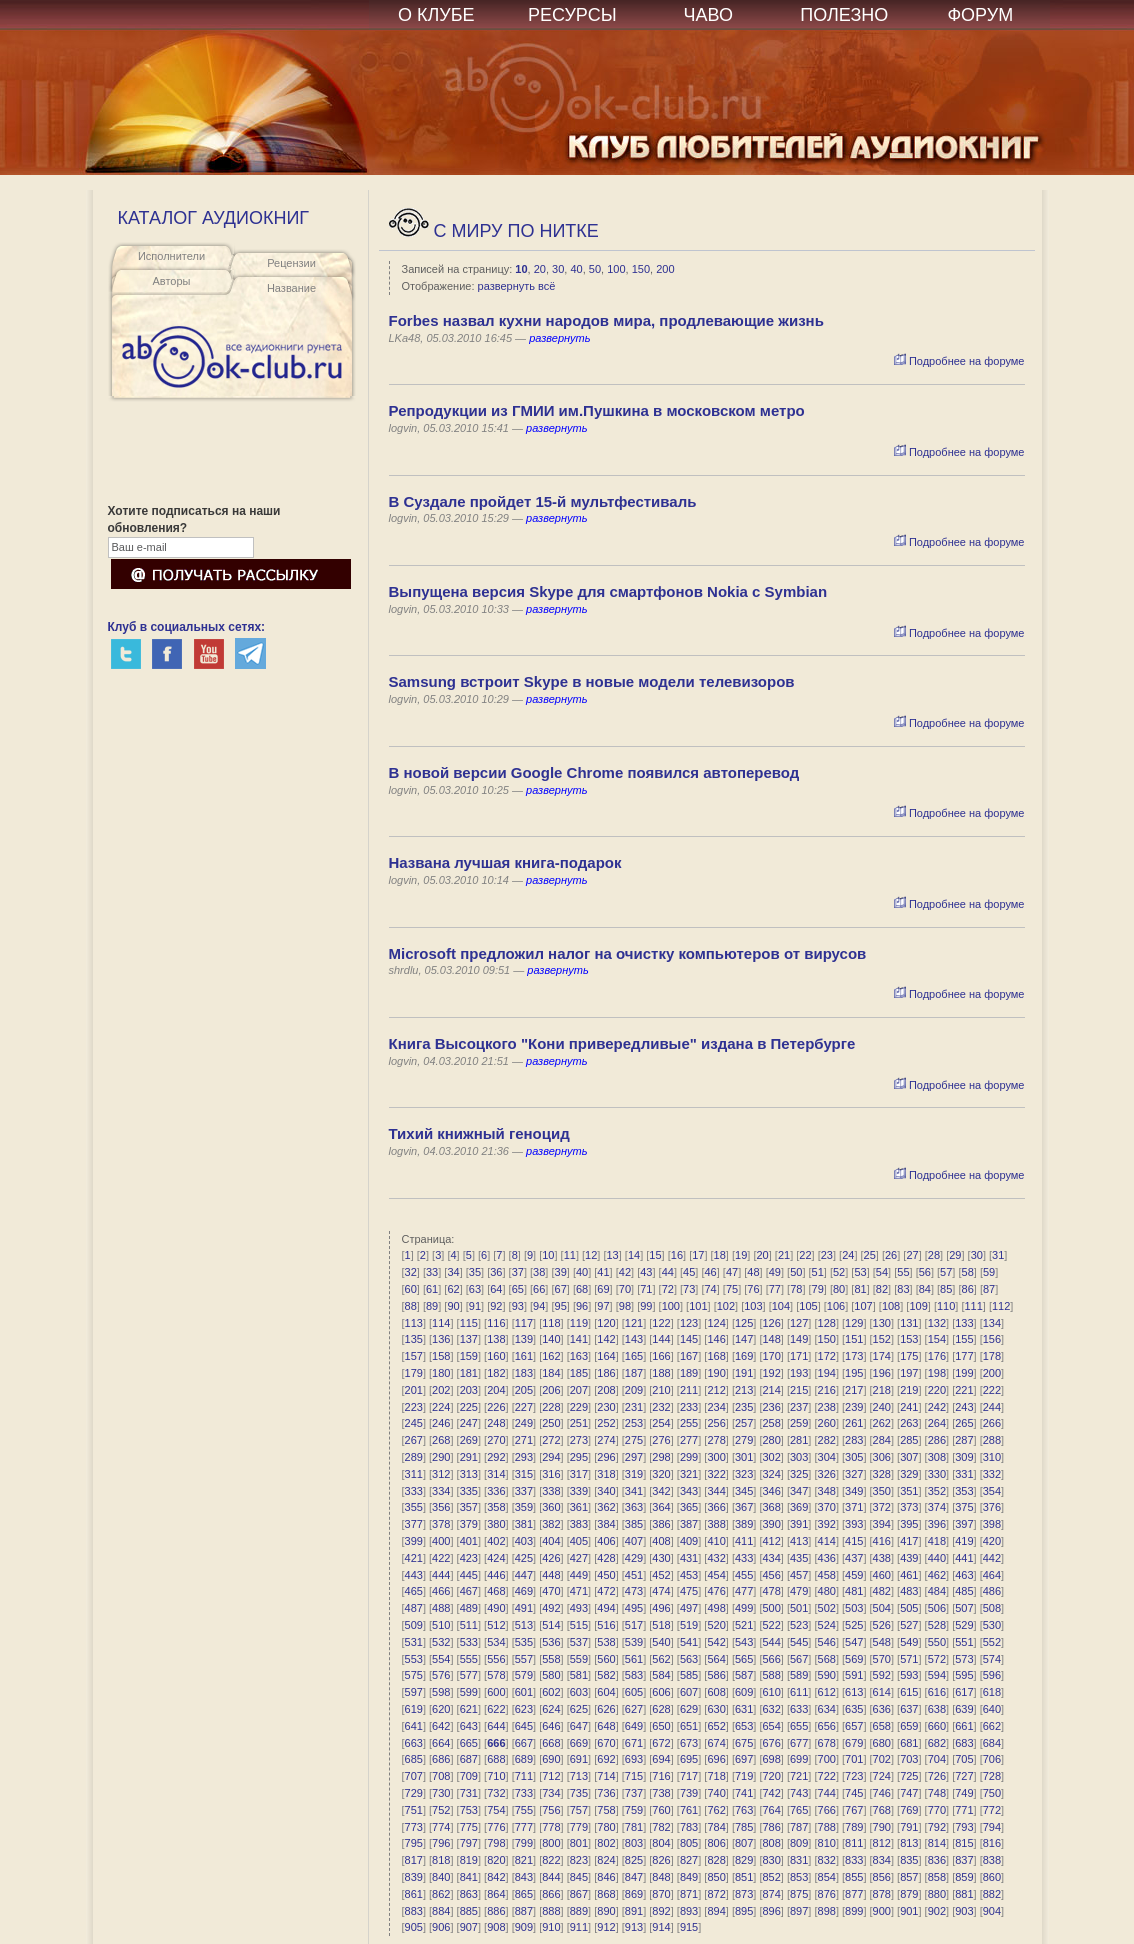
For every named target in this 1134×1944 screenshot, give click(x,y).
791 (909, 1827)
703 (909, 1759)
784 (716, 1827)
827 (689, 1860)
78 (796, 1289)
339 (579, 1491)
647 (579, 1726)
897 (799, 1911)
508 (992, 1608)
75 (732, 1289)
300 (716, 1457)
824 (606, 1860)
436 (827, 1558)
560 (606, 1659)
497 (689, 1608)
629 (689, 1709)
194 (827, 1373)
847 (634, 1877)
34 (453, 1272)
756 (551, 1810)
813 (909, 1843)
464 (992, 1575)
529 (964, 1625)
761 (689, 1810)
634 (827, 1709)
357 (469, 1507)
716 (661, 1776)
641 (414, 1726)
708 (441, 1776)
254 (661, 1423)
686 (441, 1759)
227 (524, 1407)
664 (441, 1743)
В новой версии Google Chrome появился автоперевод (594, 772)
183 (524, 1373)
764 (771, 1810)
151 (854, 1339)
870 (661, 1894)
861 (414, 1894)
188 (661, 1373)
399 (414, 1541)
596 (992, 1675)
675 (744, 1743)
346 (771, 1491)
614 (882, 1692)
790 (882, 1827)
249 (524, 1423)
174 (882, 1356)
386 (661, 1524)
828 (716, 1860)
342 (661, 1491)
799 (524, 1843)
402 (496, 1541)
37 (518, 1272)
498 (716, 1608)
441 (964, 1558)
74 (710, 1289)
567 (799, 1659)
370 (827, 1507)
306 (882, 1457)
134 (992, 1323)
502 (827, 1608)
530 (992, 1625)
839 (414, 1877)
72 (668, 1289)
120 (606, 1323)
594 (937, 1675)
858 (937, 1877)
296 (606, 1457)
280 (771, 1440)
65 (518, 1289)
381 (524, 1524)
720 (771, 1776)
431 (689, 1558)
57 (946, 1272)
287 (964, 1440)
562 (661, 1659)
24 (848, 1255)
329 (909, 1474)
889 (579, 1911)
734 (551, 1793)
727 (964, 1776)
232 (661, 1407)
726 (937, 1776)
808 (771, 1843)
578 (496, 1675)
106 (836, 1306)
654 (771, 1726)
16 (677, 1255)
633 (799, 1709)
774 (441, 1827)
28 (934, 1255)
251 (579, 1423)
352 (937, 1491)
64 (496, 1289)
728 (992, 1776)
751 (414, 1810)
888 (551, 1911)
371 (854, 1507)
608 (716, 1692)
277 (689, 1440)
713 (579, 1776)
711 (524, 1776)
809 (799, 1843)
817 (414, 1860)
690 (551, 1759)
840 (441, 1877)
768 (882, 1810)
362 (606, 1507)
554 (441, 1659)
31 (998, 1255)
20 (540, 269)
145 (689, 1339)
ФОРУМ (980, 15)
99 (646, 1306)
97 (603, 1306)
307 (909, 1457)
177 (964, 1356)
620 (441, 1709)
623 (524, 1709)
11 (570, 1255)
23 (827, 1255)
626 (606, 1709)
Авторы (172, 281)
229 (579, 1407)
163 (579, 1356)
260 (827, 1423)
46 (710, 1272)
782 (661, 1827)
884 (441, 1911)
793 (964, 1827)
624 (551, 1709)
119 (579, 1323)
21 (784, 1255)
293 (524, 1457)
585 (689, 1675)
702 (882, 1759)
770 (937, 1810)
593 (909, 1675)
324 (771, 1474)
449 (579, 1575)
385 (634, 1524)
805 (689, 1843)
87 (989, 1289)
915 (689, 1927)
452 (661, 1575)
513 (524, 1625)
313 (469, 1474)
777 (524, 1827)
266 (992, 1423)
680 (882, 1743)
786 (771, 1827)
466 (441, 1591)
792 (937, 1827)
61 (432, 1289)
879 (909, 1894)
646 (551, 1726)
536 (551, 1642)
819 (469, 1860)
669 (579, 1743)
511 (469, 1625)
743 (799, 1793)
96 (582, 1306)
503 (854, 1608)
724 (882, 1776)
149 (799, 1339)
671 (634, 1743)
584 (661, 1675)
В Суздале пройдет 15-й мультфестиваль (543, 501)
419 (964, 1541)
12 (591, 1255)
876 (827, 1894)
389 (744, 1524)
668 (551, 1743)
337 (524, 1491)
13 (613, 1255)
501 (799, 1608)
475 (689, 1591)
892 (661, 1911)
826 (661, 1860)
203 (469, 1390)
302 (771, 1457)
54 (882, 1272)
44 (668, 1272)
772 (992, 1810)
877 (854, 1894)
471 (579, 1591)
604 (606, 1692)
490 (496, 1608)
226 (496, 1407)
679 (854, 1743)
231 (634, 1407)
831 (799, 1860)
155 (964, 1339)
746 (882, 1793)
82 (882, 1289)
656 (827, 1726)
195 (854, 1373)
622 (496, 1709)
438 (882, 1558)
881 (964, 1894)
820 (496, 1860)
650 (661, 1726)
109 (918, 1306)
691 (579, 1759)
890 (606, 1911)
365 (689, 1507)
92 (496, 1306)
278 (716, 1440)
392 (827, 1524)
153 (909, 1339)
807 (744, 1843)
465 (414, 1591)
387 (689, 1524)
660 (937, 1726)
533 (469, 1642)
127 (799, 1323)
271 (524, 1440)
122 (661, 1323)
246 (441, 1423)
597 (414, 1692)
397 (964, 1524)
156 (992, 1339)
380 (496, 1524)
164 (606, 1356)
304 (827, 1457)
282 (827, 1440)
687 (469, 1759)
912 (606, 1927)
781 (634, 1827)
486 (992, 1591)
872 (716, 1894)
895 (744, 1911)
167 (689, 1356)
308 (937, 1457)
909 (524, 1927)
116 (496, 1323)
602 (551, 1692)
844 (551, 1877)
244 (992, 1407)
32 (411, 1272)
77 (775, 1289)
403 (524, 1541)
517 (634, 1625)
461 (909, 1575)
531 (414, 1642)
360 (551, 1507)
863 (469, 1894)
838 (992, 1860)
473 (634, 1591)
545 (799, 1642)
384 (606, 1524)
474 (661, 1591)
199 (964, 1373)
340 (606, 1491)
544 (771, 1642)
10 (521, 269)
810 (827, 1843)
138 (496, 1339)
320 (661, 1474)
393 (854, 1524)
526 (882, 1625)
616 (937, 1692)
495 (634, 1608)
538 (606, 1642)
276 (661, 1440)
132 (937, 1323)
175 (909, 1356)
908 (496, 1927)
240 (882, 1407)
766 (827, 1810)
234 (716, 1407)
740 (716, 1793)
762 (716, 1810)
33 (432, 1272)
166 (661, 1356)
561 (634, 1659)
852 (771, 1877)
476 (716, 1591)
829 (744, 1860)
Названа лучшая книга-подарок (505, 862)
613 (854, 1692)
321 (689, 1474)
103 (753, 1306)
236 (771, 1407)
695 (689, 1759)
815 (964, 1843)
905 (414, 1927)
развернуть (559, 338)
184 (551, 1373)
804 (661, 1843)
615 (909, 1692)
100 (616, 269)
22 (805, 1255)
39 (561, 1272)
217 (854, 1390)
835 (909, 1860)
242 (937, 1407)
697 (744, 1759)
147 (744, 1339)
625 (579, 1709)
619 (414, 1709)
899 (854, 1911)
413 (799, 1541)
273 (579, 1440)
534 (496, 1642)
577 (469, 1675)
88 (411, 1306)
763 (744, 1810)
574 (992, 1659)
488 (441, 1608)
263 (909, 1423)
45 (689, 1272)
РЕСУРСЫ (572, 15)
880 (937, 1894)
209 (634, 1390)
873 (744, 1894)
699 (799, 1759)
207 (579, 1390)
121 (634, 1323)
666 (496, 1743)
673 (689, 1743)
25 (870, 1255)
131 (909, 1323)
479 (799, 1591)
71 (646, 1289)
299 (689, 1457)
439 (909, 1558)
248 (496, 1423)
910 (551, 1927)
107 (863, 1306)
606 (661, 1692)
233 (689, 1407)
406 (606, 1541)
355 (414, 1507)
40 (576, 269)
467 (469, 1591)
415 (854, 1541)
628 (661, 1709)
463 (964, 1575)
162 (551, 1356)
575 (414, 1675)
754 (496, 1810)
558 (551, 1659)
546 (827, 1642)
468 (496, 1591)
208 (606, 1390)
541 (689, 1642)
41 (603, 1272)
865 (524, 1894)
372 (882, 1507)
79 (818, 1289)
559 (579, 1659)
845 (579, 1877)
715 (634, 1776)
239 (854, 1407)
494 (606, 1608)
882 (992, 1894)
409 (689, 1541)
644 (496, 1726)
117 (524, 1323)
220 (937, 1390)
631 (744, 1709)
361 (579, 1507)
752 (441, 1810)
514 (551, 1625)
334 (441, 1491)
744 (827, 1793)
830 (771, 1860)
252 (606, 1423)
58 (968, 1272)
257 (744, 1423)
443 (414, 1575)
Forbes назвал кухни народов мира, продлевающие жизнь (606, 320)
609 (744, 1692)
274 (606, 1440)
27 (912, 1255)
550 (937, 1642)
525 (854, 1625)
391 (799, 1524)
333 (414, 1491)
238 (827, 1407)
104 (781, 1306)
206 (551, 1390)
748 (937, 1793)
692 (606, 1759)
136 (441, 1339)
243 (964, 1407)
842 (496, 1877)
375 (964, 1507)
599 (469, 1692)
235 (744, 1407)
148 (771, 1339)
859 (964, 1877)
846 (606, 1877)
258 (771, 1423)
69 (603, 1289)
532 (441, 1642)
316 (551, 1474)
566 (771, 1659)
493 (579, 1608)
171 (799, 1356)
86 (968, 1289)
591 (854, 1675)
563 (689, 1659)
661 (964, 1726)
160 (496, 1356)
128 (827, 1323)
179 (414, 1373)
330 (937, 1474)
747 (909, 1793)
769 (909, 1810)
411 (744, 1541)
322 (716, 1474)
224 (441, 1407)
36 (496, 1272)
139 (524, 1339)
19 (741, 1255)
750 (992, 1793)
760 (661, 1810)
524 (827, 1625)
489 (469, 1608)
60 (411, 1289)
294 (551, 1457)
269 (469, 1440)
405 (579, 1541)
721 (799, 1776)
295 (579, 1457)
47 (732, 1272)
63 (475, 1289)
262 (882, 1423)
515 (579, 1625)
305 (854, 1457)
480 (827, 1591)
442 (992, 1558)
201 (414, 1390)
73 (689, 1289)
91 (475, 1306)
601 (524, 1692)
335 (469, 1491)
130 (882, 1323)
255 (689, 1423)
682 (937, 1743)
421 (414, 1558)
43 (646, 1272)
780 (606, 1827)
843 (524, 1877)
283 (854, 1440)
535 (524, 1642)
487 (414, 1608)
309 (964, 1457)
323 (744, 1474)
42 (625, 1272)
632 (771, 1709)
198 (937, 1373)
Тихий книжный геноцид (479, 1133)
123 (689, 1323)
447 (524, 1575)
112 (1001, 1306)
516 (606, 1625)
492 (551, 1608)
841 (469, 1877)
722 (827, 1776)
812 (882, 1843)
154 (937, 1339)
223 (414, 1407)
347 (799, 1491)
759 (634, 1810)
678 (827, 1743)
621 (469, 1709)
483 (909, 1591)
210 (661, 1390)
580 (551, 1675)
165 (634, 1356)
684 (992, 1743)
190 (716, 1373)
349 (854, 1491)
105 (808, 1306)
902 (937, 1911)
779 (579, 1827)
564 (716, 1659)
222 (992, 1390)
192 (771, 1373)
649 (634, 1726)
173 (854, 1356)
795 (414, 1843)
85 (946, 1289)
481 (854, 1591)
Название (291, 288)
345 (744, 1491)
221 (964, 1390)
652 (716, 1726)
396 (937, 1524)
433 (744, 1558)
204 (496, 1390)
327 (854, 1474)
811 (854, 1843)
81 (860, 1289)
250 (551, 1423)
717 (689, 1776)
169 (744, 1356)
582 (606, 1675)
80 (839, 1289)
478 (771, 1591)
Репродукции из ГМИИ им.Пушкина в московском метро (597, 410)
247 (469, 1423)
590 (827, 1675)
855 (854, 1877)
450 (606, 1575)
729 (414, 1793)
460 (882, 1575)
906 (441, 1927)
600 (496, 1692)
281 (799, 1440)
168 (716, 1356)
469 (524, 1591)
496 (661, 1608)
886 (496, 1911)
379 (469, 1524)
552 (992, 1642)
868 (606, 1894)
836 (937, 1860)
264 (937, 1423)
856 (882, 1877)
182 (496, 1373)
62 (453, 1289)
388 (716, 1524)
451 (634, 1575)
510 (441, 1625)
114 (441, 1323)
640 (992, 1709)
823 (579, 1860)
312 (441, 1474)
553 (414, 1659)
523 (799, 1625)
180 (441, 1373)
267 (414, 1440)
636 (882, 1709)
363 (634, 1507)
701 (854, 1759)
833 (854, 1860)
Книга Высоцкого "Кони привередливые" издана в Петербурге (622, 1043)
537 (579, 1642)
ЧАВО (708, 15)
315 (524, 1474)
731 (469, 1793)
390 (771, 1524)
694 (661, 1759)
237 (799, 1407)
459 (854, 1575)
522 (771, 1625)
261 (854, 1423)
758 (606, 1810)
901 (909, 1911)
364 (661, 1507)
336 (496, 1491)
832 (827, 1860)
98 (625, 1306)
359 (524, 1507)
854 (827, 1877)
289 (414, 1457)
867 (579, 1894)
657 (854, 1726)
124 (716, 1323)
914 (661, 1927)
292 (496, 1457)
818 (441, 1860)
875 (799, 1894)
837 (964, 1860)
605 (634, 1692)
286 (937, 1440)
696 (716, 1759)
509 (414, 1625)
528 (937, 1625)
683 (964, 1743)
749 (964, 1793)
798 (496, 1843)
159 (469, 1356)
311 (414, 1474)
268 (441, 1440)
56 (925, 1272)
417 (909, 1541)
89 (432, 1306)
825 (634, 1860)
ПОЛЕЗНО (844, 15)
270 (496, 1440)
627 (634, 1709)
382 (551, 1524)
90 (453, 1306)
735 (579, 1793)
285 (909, 1440)
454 (716, 1575)
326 (827, 1474)
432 (716, 1558)
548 (882, 1642)
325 (799, 1474)
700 (827, 1759)
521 (744, 1625)
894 (716, 1911)
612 (827, 1692)
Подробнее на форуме (959, 361)
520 (716, 1625)
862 (441, 1894)
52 (839, 1272)
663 (414, 1743)
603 (579, 1692)
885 (469, 1911)
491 (524, 1608)
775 (469, 1827)
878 (882, 1894)
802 (606, 1843)
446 (496, 1575)
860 (992, 1877)
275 (634, 1440)
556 (496, 1659)
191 (744, 1373)
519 (689, 1625)
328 (882, 1474)
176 (937, 1356)
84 (925, 1289)
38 (539, 1272)
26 (891, 1255)
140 (551, 1339)
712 (551, 1776)
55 (903, 1272)
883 (414, 1911)
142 (606, 1339)
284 (882, 1440)
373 (909, 1507)
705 (964, 1759)
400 (441, 1541)
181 (469, 1373)
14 (634, 1255)
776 (496, 1827)
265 (964, 1423)
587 (744, 1675)
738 (661, 1793)
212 (716, 1390)
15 (655, 1255)
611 (799, 1692)
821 (524, 1860)
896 (771, 1911)
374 (937, 1507)
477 (744, 1591)
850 (716, 1877)
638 (937, 1709)
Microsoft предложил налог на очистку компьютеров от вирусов (628, 953)
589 (799, 1675)
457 (799, 1575)
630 (716, 1709)
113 (414, 1323)
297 (634, 1457)
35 (475, 1272)
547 (854, 1642)
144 (661, 1339)
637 (909, 1709)
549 (909, 1642)
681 (909, 1743)
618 (992, 1692)
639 (964, 1709)
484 (937, 1591)
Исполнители (171, 256)
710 (496, 1776)
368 (771, 1507)
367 (744, 1507)
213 (744, 1390)
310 (992, 1457)
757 (579, 1810)
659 (909, 1726)
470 (551, 1591)
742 (771, 1793)
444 (441, 1575)
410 (716, 1541)
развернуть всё (517, 286)
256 (716, 1423)
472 (606, 1591)
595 (964, 1675)
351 (909, 1491)
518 (661, 1625)
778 (551, 1827)
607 (689, 1692)
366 (716, 1507)
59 (989, 1272)
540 (661, 1642)
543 (744, 1642)
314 (496, 1474)
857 (909, 1877)
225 (469, 1407)
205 (524, 1390)
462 (937, 1575)
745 (854, 1793)
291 (469, 1457)
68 (582, 1289)
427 (579, 1558)
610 (771, 1692)
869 (634, 1894)
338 (551, 1491)
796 (441, 1843)
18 (720, 1255)
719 (744, 1776)
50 (595, 269)
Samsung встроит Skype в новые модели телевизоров (592, 681)
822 (551, 1860)
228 (551, 1407)
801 (579, 1843)
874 (771, 1894)
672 (661, 1743)
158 (441, 1356)
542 (716, 1642)
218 (882, 1390)
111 (973, 1306)
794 (992, 1827)
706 (992, 1759)
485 (964, 1591)
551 (964, 1642)
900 (882, 1911)
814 (937, 1843)
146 (716, 1339)
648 (606, 1726)
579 (524, 1675)
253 (634, 1423)
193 (799, 1373)
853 (799, 1877)
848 (661, 1877)
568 (827, 1659)
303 (799, 1457)
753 (469, 1810)
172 (827, 1356)
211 (689, 1390)
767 (854, 1810)
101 (698, 1306)
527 (909, 1625)
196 (882, 1373)
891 (634, 1911)
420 (992, 1541)
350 (882, 1491)
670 (606, 1743)
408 (661, 1541)
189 (689, 1373)
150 (641, 269)
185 (579, 1373)
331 (964, 1474)
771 (964, 1810)
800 (551, 1843)
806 (716, 1843)
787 (799, 1827)
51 (818, 1272)
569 (854, 1659)
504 (882, 1608)
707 (414, 1776)
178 (992, 1356)
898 (827, 1911)
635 (854, 1709)
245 (414, 1423)
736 (606, 1793)
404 (551, 1541)
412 (771, 1541)
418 (937, 1541)
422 (441, 1558)
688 (496, 1759)
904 (992, 1911)
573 (964, 1659)
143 (634, 1339)
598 (441, 1692)
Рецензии (291, 263)
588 (771, 1675)
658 (882, 1726)
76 (753, 1289)
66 (539, 1289)
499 (744, 1608)
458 (827, 1575)
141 (579, 1339)
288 (992, 1440)
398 (992, 1524)
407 (634, 1541)
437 (854, 1558)
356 (441, 1507)
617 (964, 1692)
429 (634, 1558)
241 (909, 1407)
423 (469, 1558)
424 (496, 1558)
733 (524, 1793)
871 (689, 1894)
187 (634, 1373)
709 (469, 1776)
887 (524, 1911)
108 (891, 1306)
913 (634, 1927)
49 (775, 1272)
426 (551, 1558)
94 (539, 1306)
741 (744, 1793)
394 (882, 1524)
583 (634, 1675)
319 (634, 1474)
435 (799, 1558)
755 (524, 1810)
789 (854, 1827)
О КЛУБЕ (436, 15)
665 (469, 1743)
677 (799, 1743)
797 (469, 1843)
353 (964, 1491)
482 (882, 1591)
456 (771, 1575)
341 (634, 1491)
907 (469, 1927)
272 (551, 1440)
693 (634, 1759)
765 (799, 1810)
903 (964, 1911)
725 (909, 1776)
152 (882, 1339)
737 (634, 1793)
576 (441, 1675)
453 (689, 1575)
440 (937, 1558)
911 (579, 1927)
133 (964, 1323)
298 (661, 1457)
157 (414, 1356)
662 (992, 1726)
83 (903, 1289)
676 (771, 1743)
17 (698, 1255)
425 (524, 1558)
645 (524, 1726)
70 (625, 1289)
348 (827, 1491)
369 (799, 1507)
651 (689, 1726)
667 (524, 1743)
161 (524, 1356)
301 (744, 1457)
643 (469, 1726)
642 (441, 1726)
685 (414, 1759)
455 (744, 1575)
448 (551, 1575)
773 (414, 1827)
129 (854, 1323)
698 (771, 1759)
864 (496, 1894)
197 (909, 1373)
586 (716, 1675)
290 (441, 1457)
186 (606, 1373)
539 (634, 1642)
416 (882, 1541)
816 (992, 1843)
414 (827, 1541)
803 (634, 1843)
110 (946, 1306)
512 (496, 1625)
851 (744, 1877)
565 (744, 1659)
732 (496, 1793)
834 (882, 1860)
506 (937, 1608)
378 (441, 1524)
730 (441, 1793)
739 (689, 1793)
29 (955, 1255)
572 (937, 1659)
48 (753, 1272)
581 (579, 1675)
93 (518, 1306)
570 (882, 1659)
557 (524, 1659)
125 (744, 1323)
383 (579, 1524)
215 (799, 1390)
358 (496, 1507)
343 (689, 1491)
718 (716, 1776)
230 (606, 1407)
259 (799, 1423)
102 (726, 1306)
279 (744, 1440)
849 (689, 1877)
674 (716, 1743)
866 (551, 1894)
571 (909, 1659)
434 (771, 1558)
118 (551, 1323)
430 (661, 1558)
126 (771, 1323)
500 (771, 1608)
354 (992, 1491)
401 (469, 1541)
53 (860, 1272)
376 (992, 1507)
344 (716, 1491)
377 (414, 1524)
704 (937, 1759)
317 (579, 1474)
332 (992, 1474)
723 (854, 1776)
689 (524, 1759)
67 (561, 1289)
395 (909, 1524)
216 (827, 1390)
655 (799, 1726)
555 (469, 1659)
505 (909, 1608)
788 (827, 1827)
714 (606, 1776)
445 (469, 1575)
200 (665, 269)
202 (441, 1390)
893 (689, 1911)
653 (744, 1726)
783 (689, 1827)
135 (414, 1339)
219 (909, 1390)
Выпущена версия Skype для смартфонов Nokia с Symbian (608, 591)
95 (561, 1306)
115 (469, 1323)
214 (771, 1390)
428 (606, 1558)
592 (882, 1675)
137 (469, 1339)
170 (771, 1356)
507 (964, 1608)
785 (744, 1827)
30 (558, 269)
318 (606, 1474)
